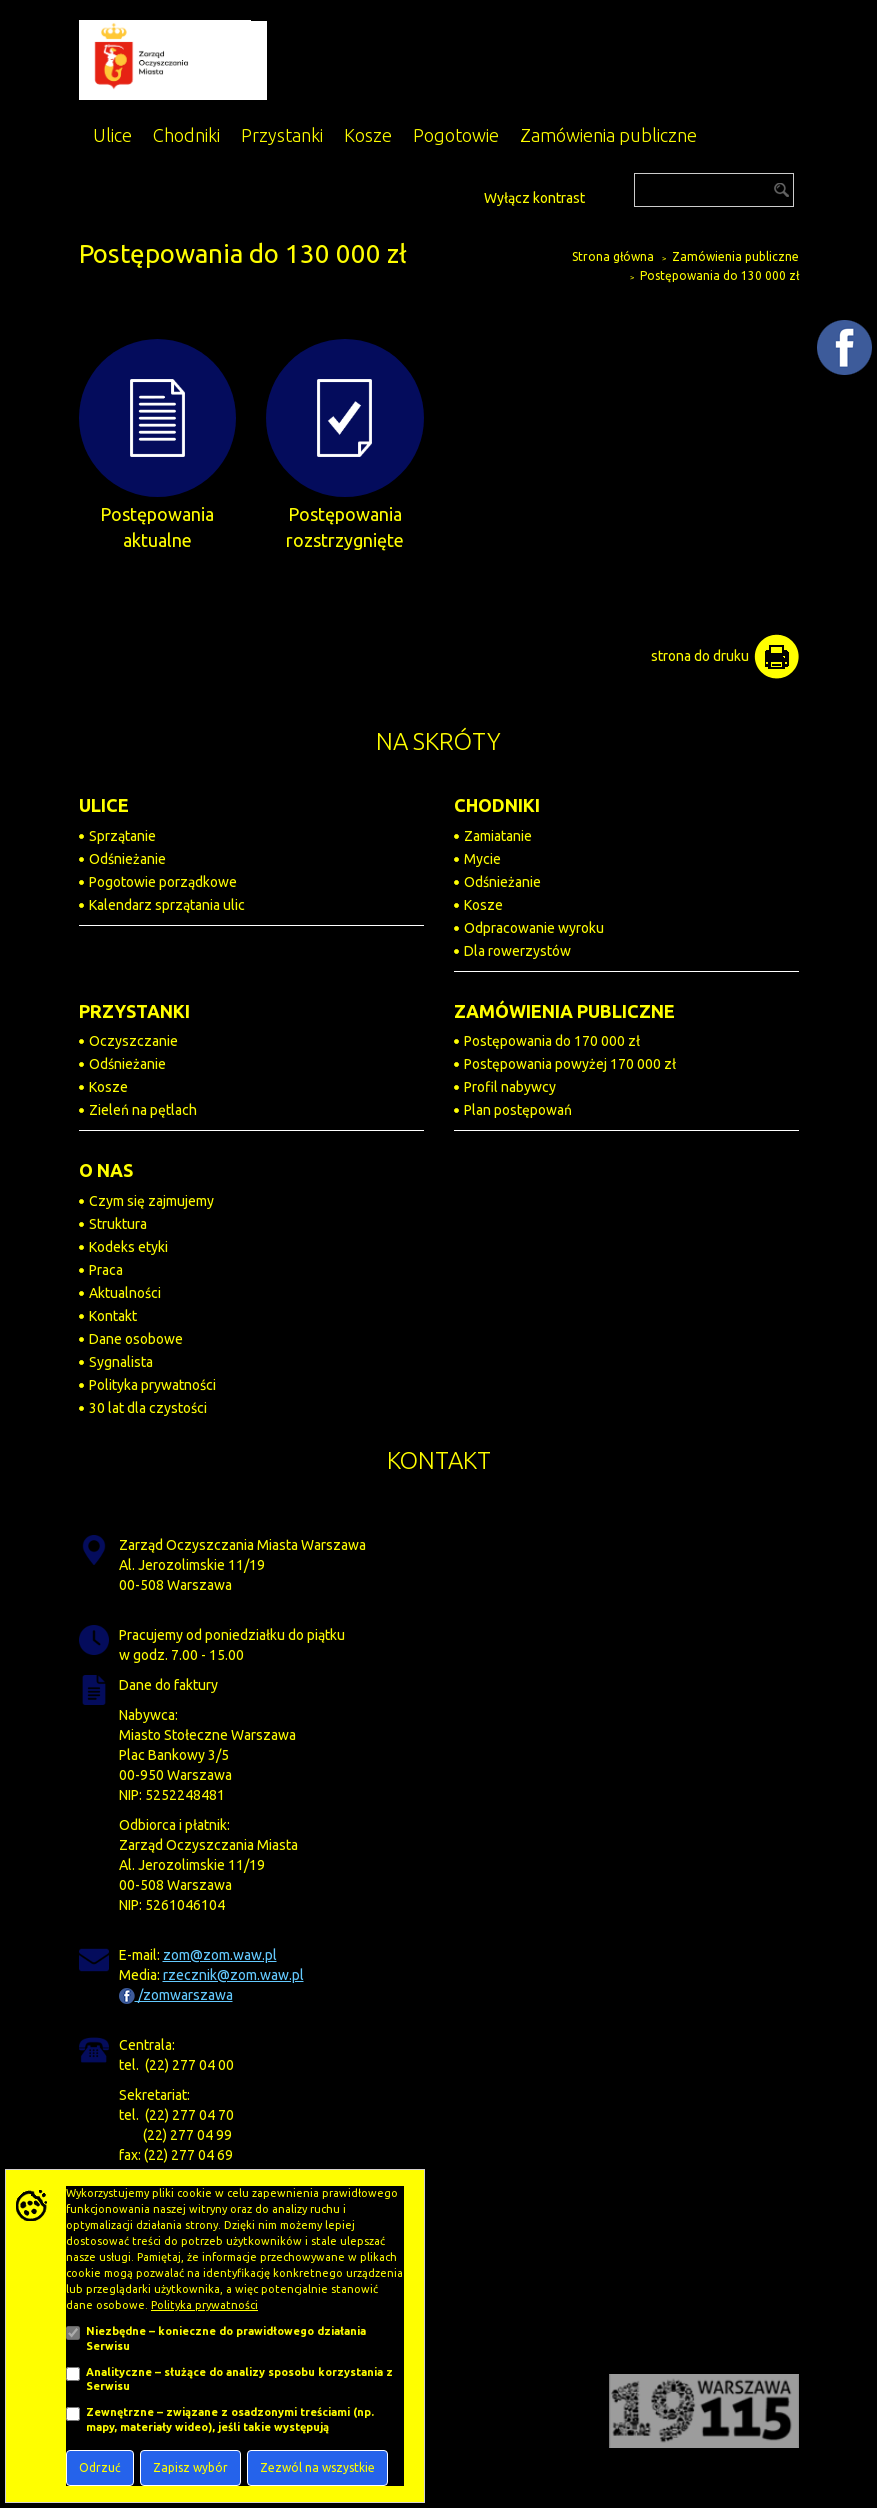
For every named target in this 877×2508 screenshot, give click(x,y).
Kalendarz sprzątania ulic (167, 905)
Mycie (482, 859)
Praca (106, 1270)
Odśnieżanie (127, 859)
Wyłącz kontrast (534, 198)
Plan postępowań (518, 1110)
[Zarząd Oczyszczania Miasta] (173, 59)
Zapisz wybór (190, 2467)
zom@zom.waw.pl (220, 1955)
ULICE (104, 805)
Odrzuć (100, 2467)
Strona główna (613, 256)
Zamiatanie (498, 836)
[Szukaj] (714, 190)
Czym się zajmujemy (151, 1201)
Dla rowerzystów (517, 951)
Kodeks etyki (128, 1247)
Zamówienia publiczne (735, 256)
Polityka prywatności (152, 1385)
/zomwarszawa (176, 1995)
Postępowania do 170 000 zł (552, 1041)
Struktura (118, 1224)
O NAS (106, 1170)
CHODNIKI (497, 805)
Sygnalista (121, 1362)
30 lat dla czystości (148, 1408)
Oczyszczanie (133, 1041)
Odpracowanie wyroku (534, 928)
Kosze (483, 905)
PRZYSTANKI (134, 1011)
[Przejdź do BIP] (603, 191)
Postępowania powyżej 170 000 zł (570, 1064)
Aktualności (125, 1293)
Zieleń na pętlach (143, 1110)
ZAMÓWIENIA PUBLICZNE (564, 1011)
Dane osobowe (136, 1339)
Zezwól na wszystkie (317, 2467)
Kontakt (113, 1316)
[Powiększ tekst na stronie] (444, 194)
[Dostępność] (467, 195)
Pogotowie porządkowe (163, 882)
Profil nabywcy (510, 1087)
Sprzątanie (122, 836)
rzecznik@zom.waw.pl (233, 1975)
